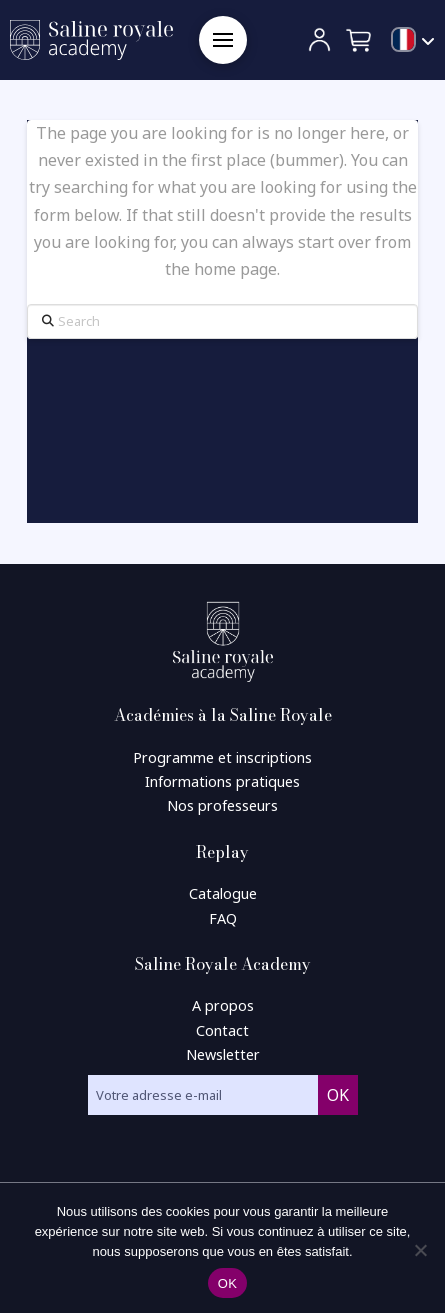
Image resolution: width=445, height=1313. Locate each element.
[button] (223, 40)
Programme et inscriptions (222, 757)
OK (227, 1283)
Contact (222, 1030)
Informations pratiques (222, 781)
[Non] (420, 1250)
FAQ (223, 918)
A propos (223, 1005)
